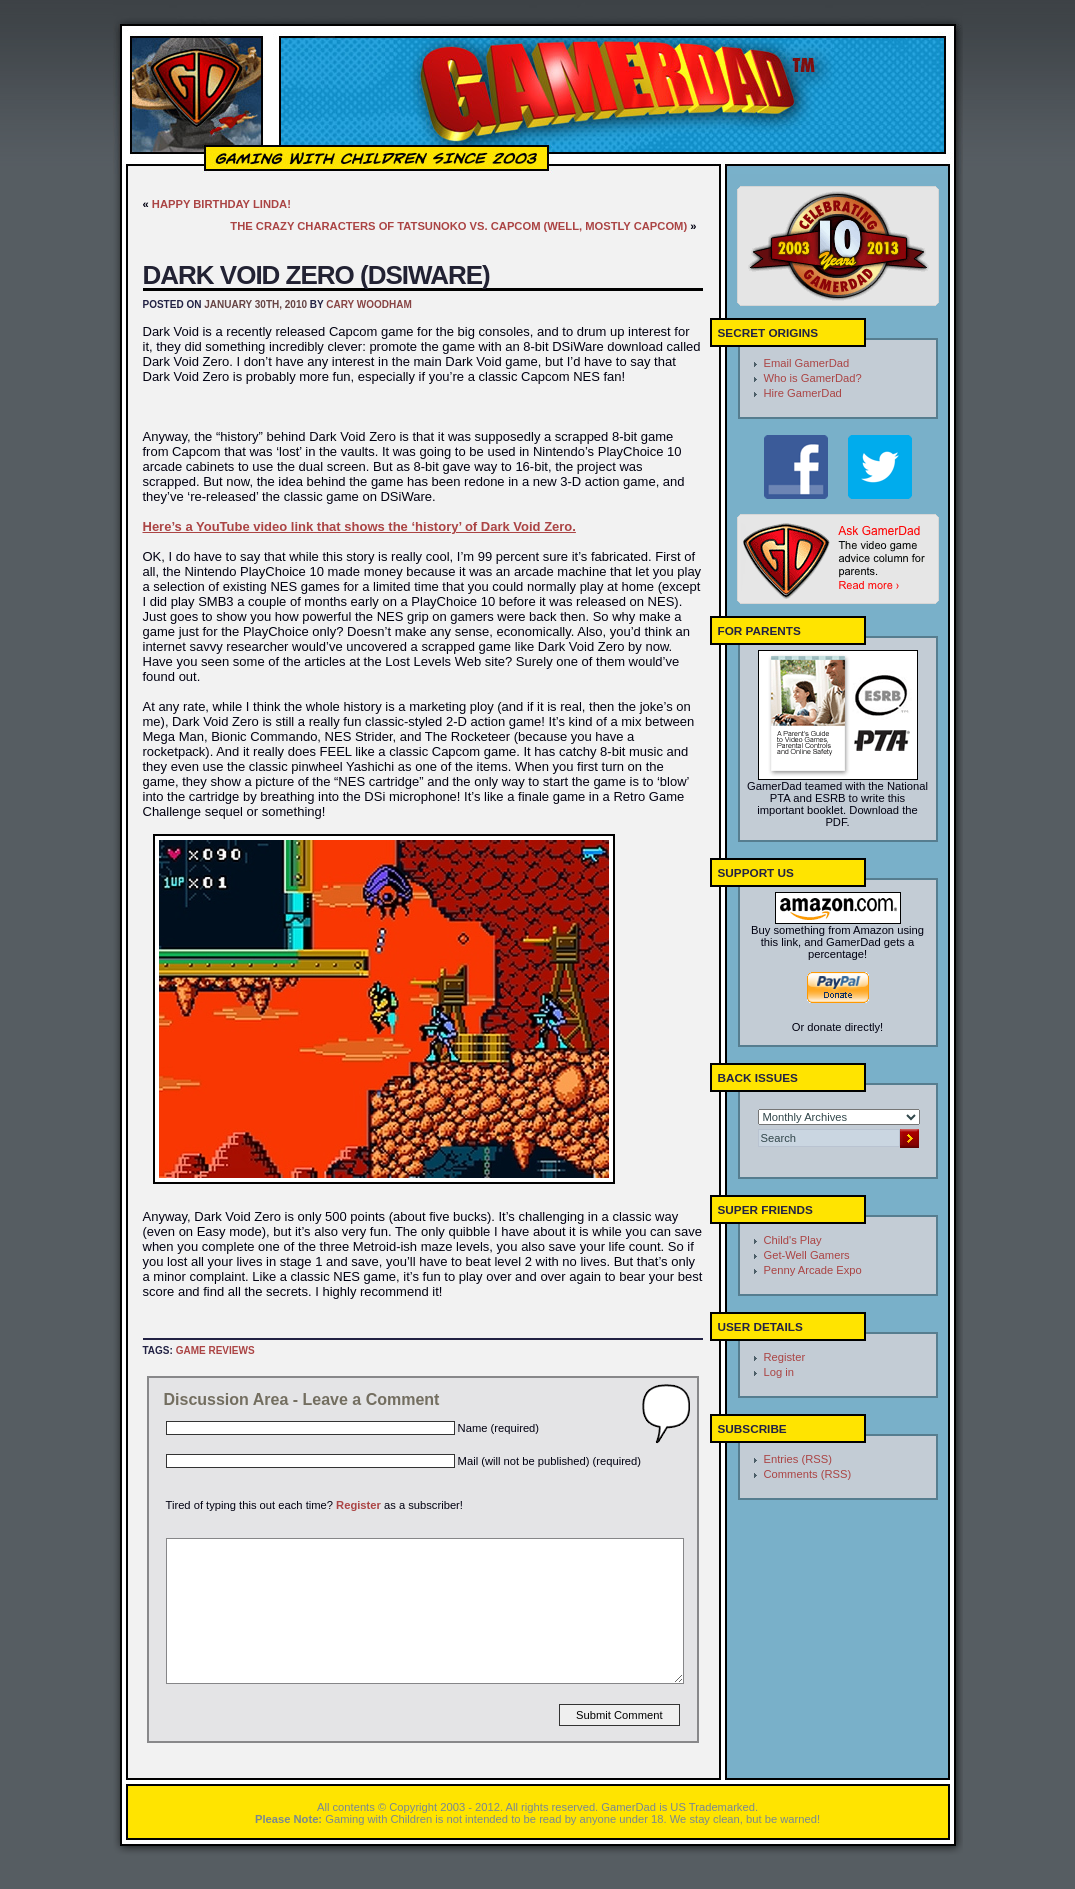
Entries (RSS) (798, 1459)
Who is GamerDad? (813, 378)
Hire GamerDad (803, 393)
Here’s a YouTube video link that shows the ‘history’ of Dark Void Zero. (359, 526)
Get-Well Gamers (807, 1255)
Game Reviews (215, 1350)
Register (358, 1505)
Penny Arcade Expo (813, 1270)
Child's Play (793, 1240)
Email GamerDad (807, 363)
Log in (779, 1372)
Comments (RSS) (808, 1474)
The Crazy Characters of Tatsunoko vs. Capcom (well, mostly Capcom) (458, 226)
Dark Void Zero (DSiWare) (316, 275)
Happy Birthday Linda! (221, 204)
